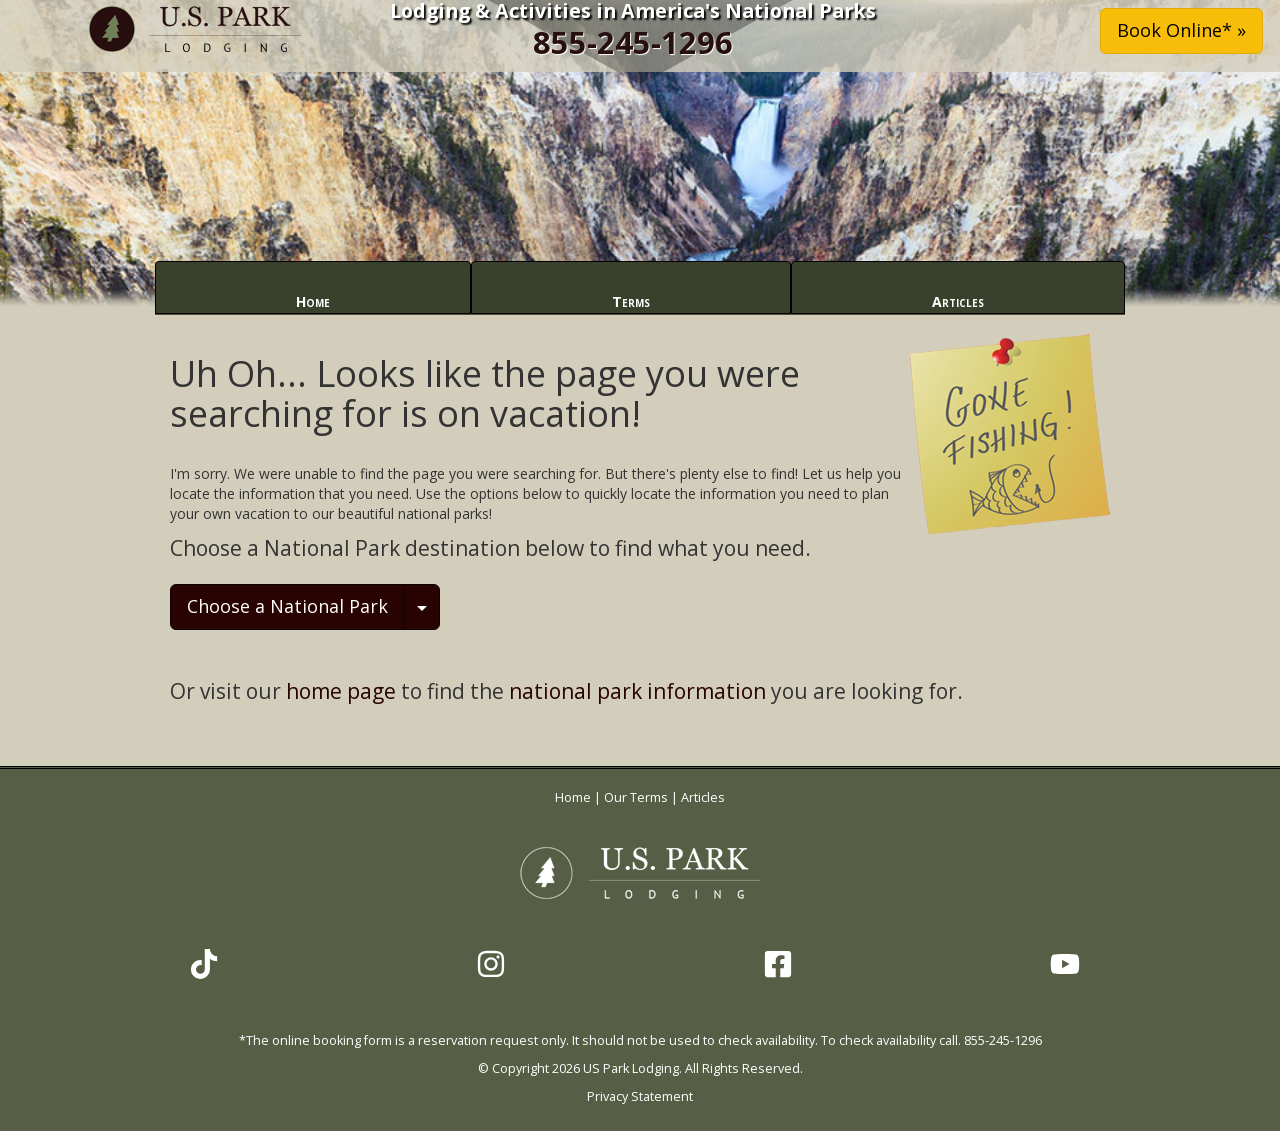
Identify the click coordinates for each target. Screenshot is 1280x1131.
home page (341, 691)
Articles (958, 301)
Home (313, 301)
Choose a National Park (287, 606)
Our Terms (636, 797)
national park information (637, 691)
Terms (631, 301)
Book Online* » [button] (1181, 30)
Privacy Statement (640, 1096)
